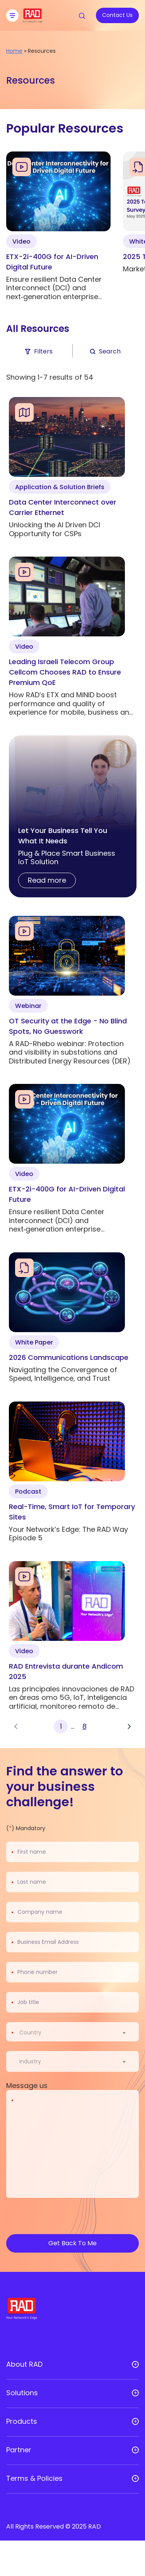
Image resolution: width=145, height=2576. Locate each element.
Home (14, 51)
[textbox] (32, 2032)
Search (105, 351)
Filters (38, 351)
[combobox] (77, 2032)
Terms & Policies (34, 2478)
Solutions (22, 2392)
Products (21, 2421)
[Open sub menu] (135, 2364)
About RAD (24, 2364)
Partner (18, 2449)
